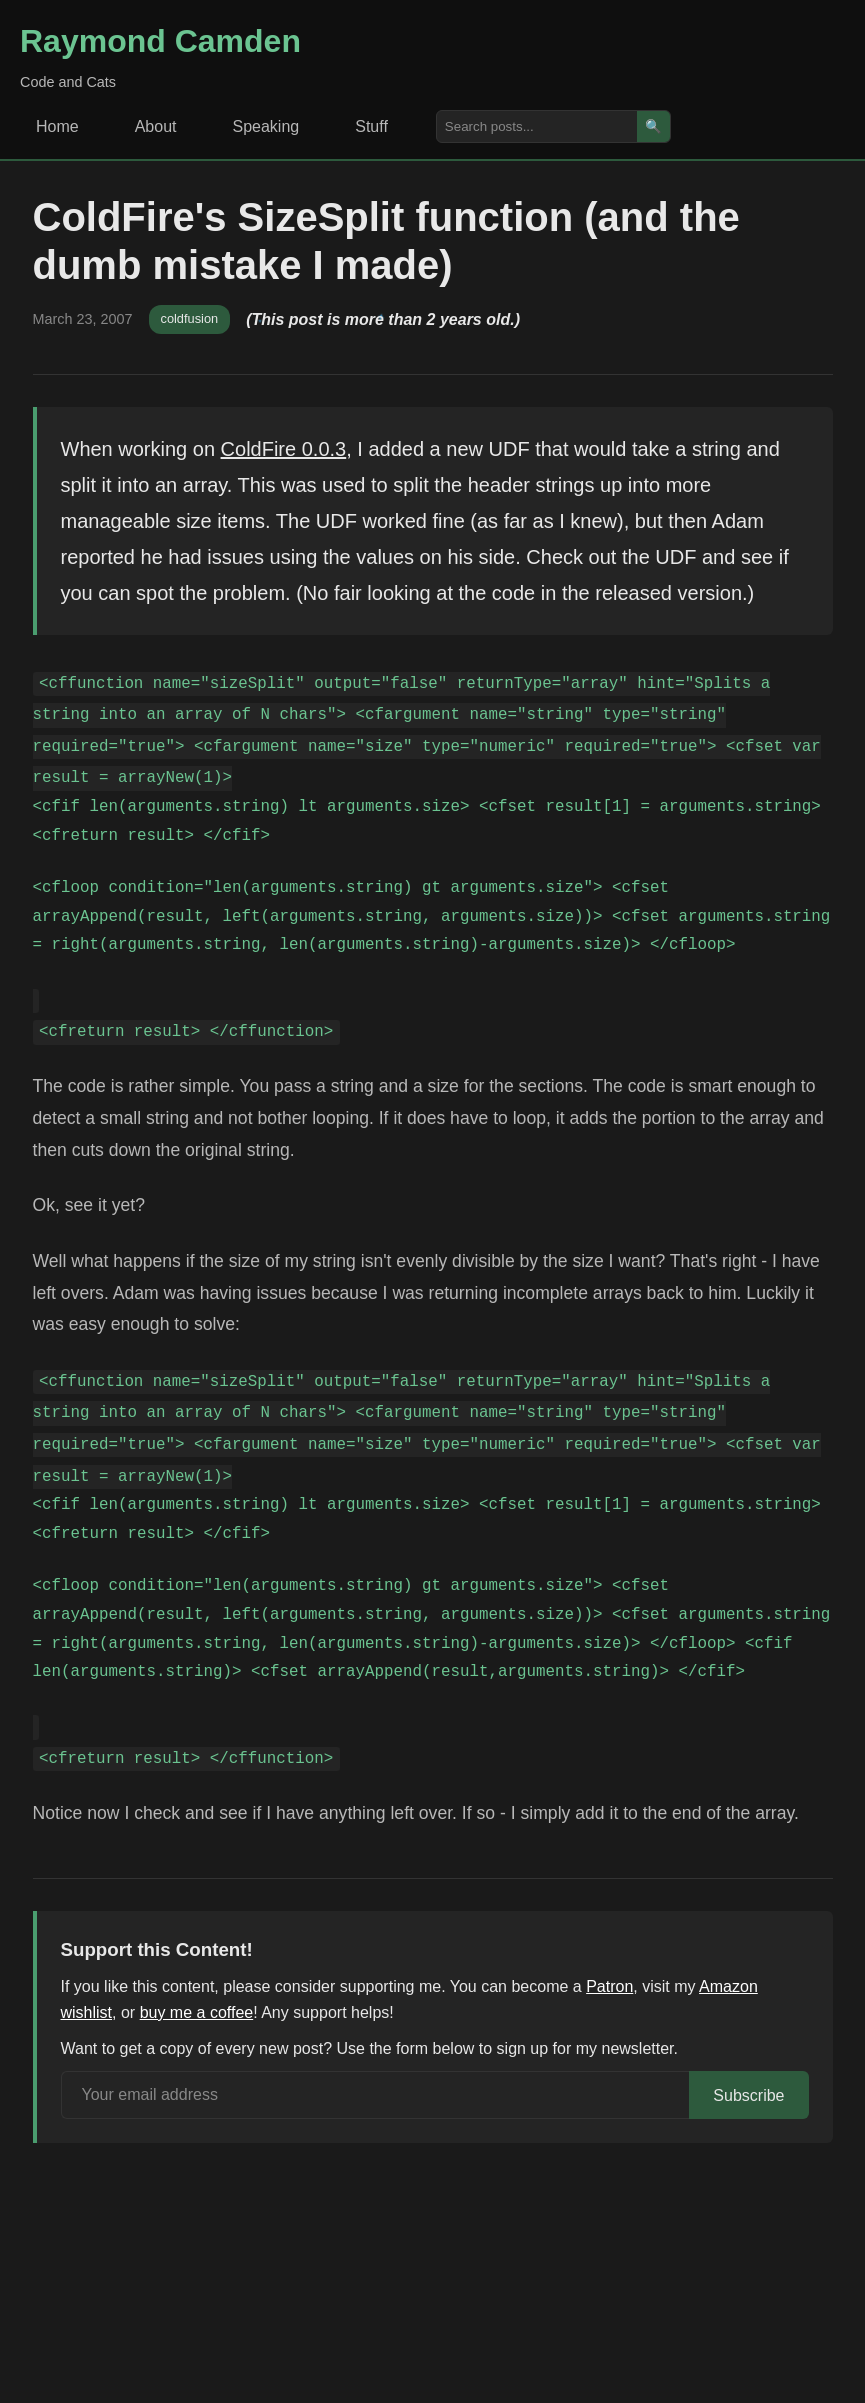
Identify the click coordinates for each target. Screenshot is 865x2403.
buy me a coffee (197, 2012)
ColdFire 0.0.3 (284, 449)
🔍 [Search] (653, 126)
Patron (609, 1986)
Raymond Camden (160, 41)
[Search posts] (537, 126)
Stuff (371, 126)
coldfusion (190, 318)
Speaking (266, 126)
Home (57, 126)
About (156, 126)
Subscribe (748, 2095)
